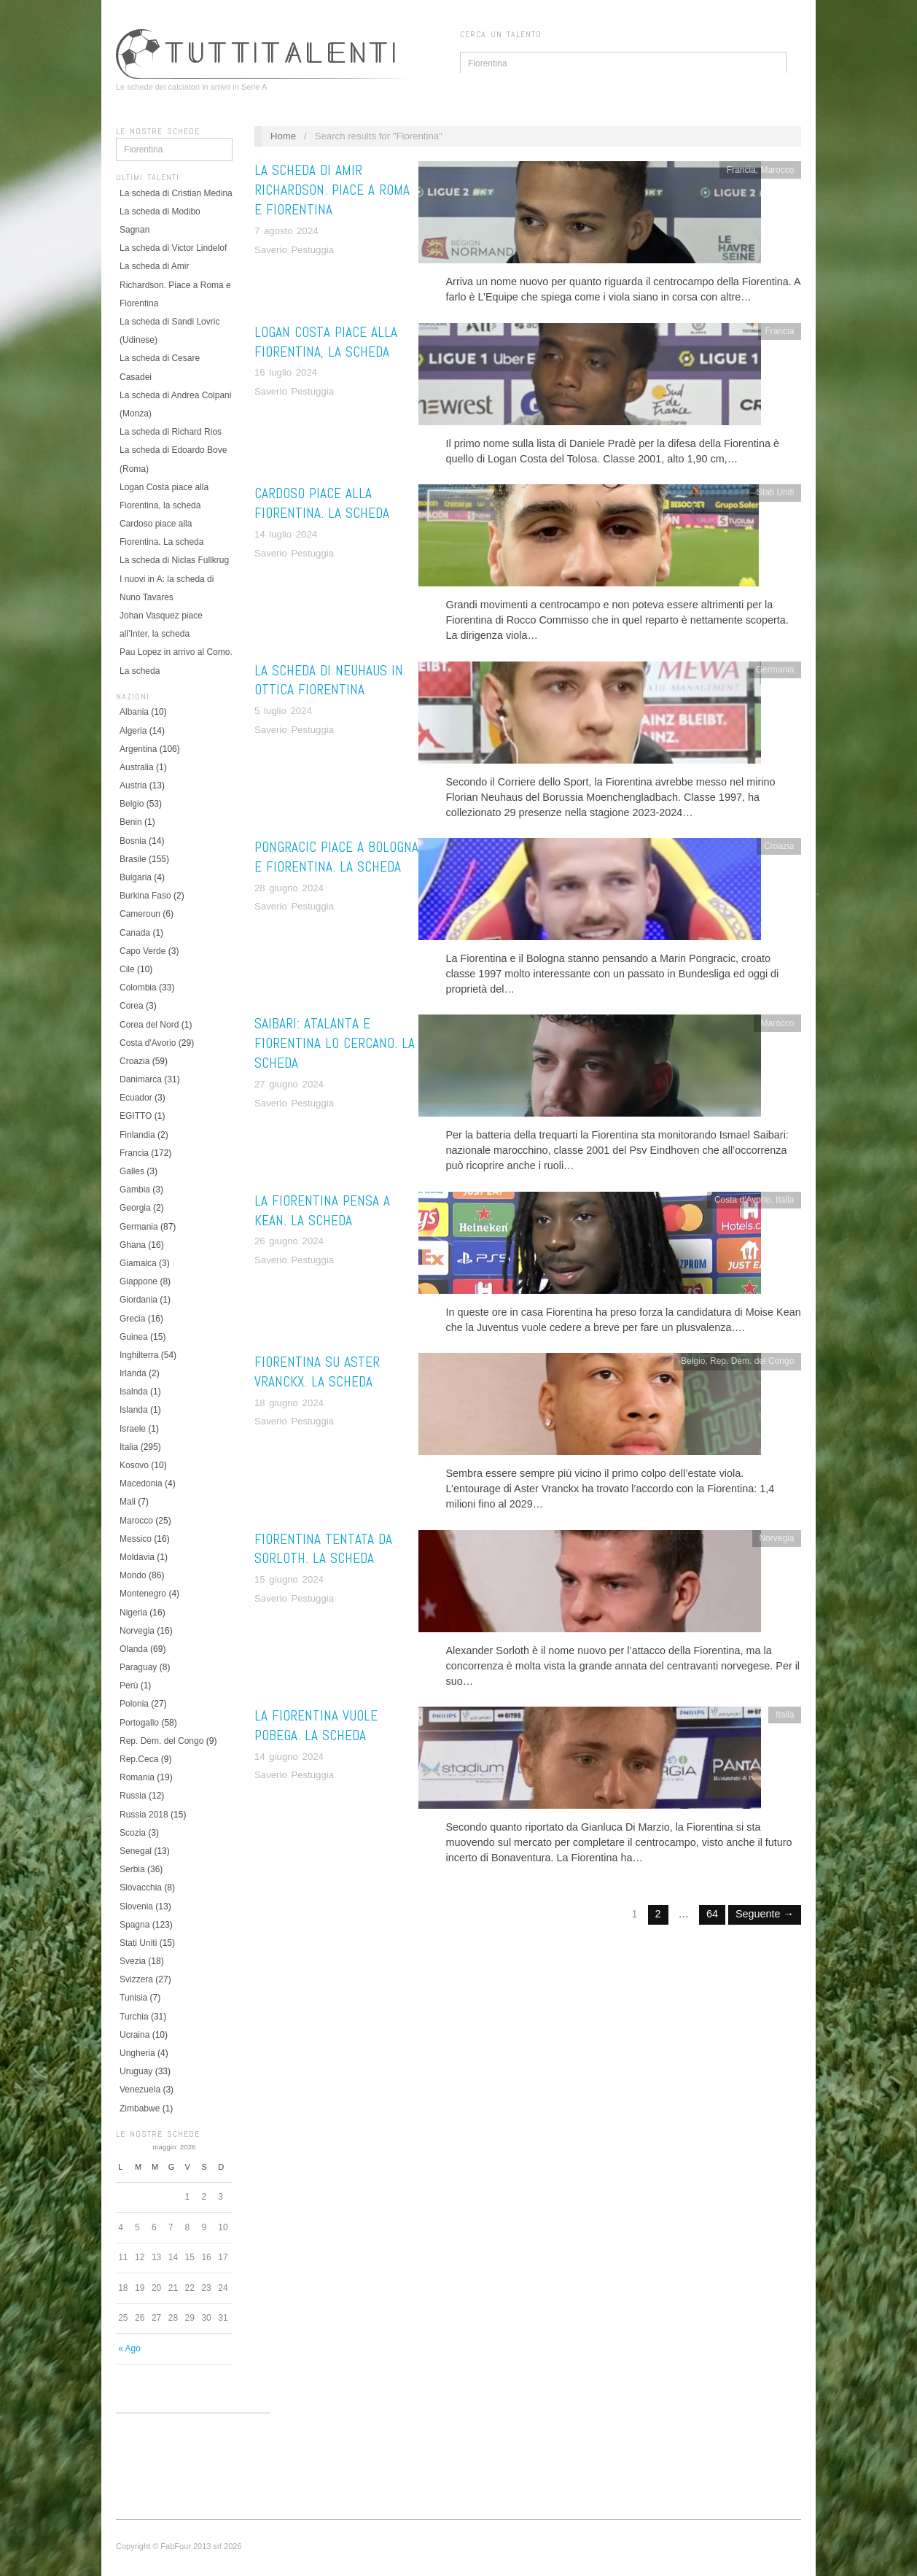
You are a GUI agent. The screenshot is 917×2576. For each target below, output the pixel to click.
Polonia (134, 1704)
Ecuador (136, 1098)
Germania (139, 1227)
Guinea (134, 1337)
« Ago (129, 2348)
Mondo (133, 1575)
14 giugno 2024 (289, 1756)
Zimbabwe (140, 2108)
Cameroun (140, 914)
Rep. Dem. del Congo (161, 1741)
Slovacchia (141, 1887)
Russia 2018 (144, 1814)
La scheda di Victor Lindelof (173, 248)
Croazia (134, 1061)
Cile (127, 969)
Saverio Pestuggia (294, 249)
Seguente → (764, 1914)
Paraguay (138, 1667)
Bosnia (133, 841)
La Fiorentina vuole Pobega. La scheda (316, 1726)
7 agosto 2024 (286, 230)
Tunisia (133, 1998)
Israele (133, 1429)
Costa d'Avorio (148, 1043)
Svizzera (136, 1979)
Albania (134, 712)
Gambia (135, 1189)
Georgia (135, 1208)
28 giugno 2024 (289, 887)
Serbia (132, 1869)
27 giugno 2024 (289, 1084)
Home (283, 136)
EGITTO (136, 1116)
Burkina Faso (145, 896)
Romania (137, 1777)
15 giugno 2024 (289, 1579)
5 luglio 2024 (283, 710)
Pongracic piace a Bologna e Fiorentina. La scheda (336, 857)
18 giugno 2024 (289, 1402)
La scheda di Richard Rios (171, 432)
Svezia (133, 1961)
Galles (132, 1171)
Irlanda (133, 1373)
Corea (132, 1006)
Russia (133, 1796)
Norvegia (137, 1631)
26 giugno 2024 (289, 1240)
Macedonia (141, 1483)
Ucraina (134, 2035)
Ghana (133, 1245)
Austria (133, 785)
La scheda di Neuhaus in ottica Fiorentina (328, 680)
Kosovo (134, 1465)
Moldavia (137, 1557)
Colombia (138, 987)
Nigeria (133, 1612)
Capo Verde (142, 951)
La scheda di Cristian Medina (176, 193)
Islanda (134, 1410)
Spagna (134, 1925)
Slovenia (136, 1906)
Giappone (138, 1281)
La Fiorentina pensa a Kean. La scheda (322, 1211)
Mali (128, 1502)
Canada (135, 933)
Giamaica (138, 1263)
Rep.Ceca (139, 1759)
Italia (129, 1447)
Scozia (133, 1833)
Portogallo (139, 1723)
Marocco (136, 1521)
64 (712, 1914)
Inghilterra (139, 1355)
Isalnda (134, 1391)
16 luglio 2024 (285, 372)
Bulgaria (136, 877)
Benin (131, 822)
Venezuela (140, 2089)
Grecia (132, 1319)
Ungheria (137, 2053)
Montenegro (143, 1593)
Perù (129, 1685)
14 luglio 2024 (285, 534)
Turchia (134, 2016)
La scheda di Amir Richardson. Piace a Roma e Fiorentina (175, 284)
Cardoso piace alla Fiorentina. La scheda (321, 503)
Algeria (133, 731)
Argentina (138, 749)
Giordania (138, 1300)
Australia (137, 767)
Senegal (136, 1851)
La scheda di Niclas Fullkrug (174, 560)
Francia (134, 1153)
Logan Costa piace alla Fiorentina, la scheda (325, 342)
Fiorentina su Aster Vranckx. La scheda (317, 1372)
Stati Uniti (138, 1943)
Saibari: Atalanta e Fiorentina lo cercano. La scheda (334, 1043)
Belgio (132, 804)
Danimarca (141, 1079)
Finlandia (137, 1135)
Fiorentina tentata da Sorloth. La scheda (323, 1549)
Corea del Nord (149, 1025)
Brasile (133, 859)
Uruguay (136, 2071)
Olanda (134, 1649)
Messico (136, 1539)
